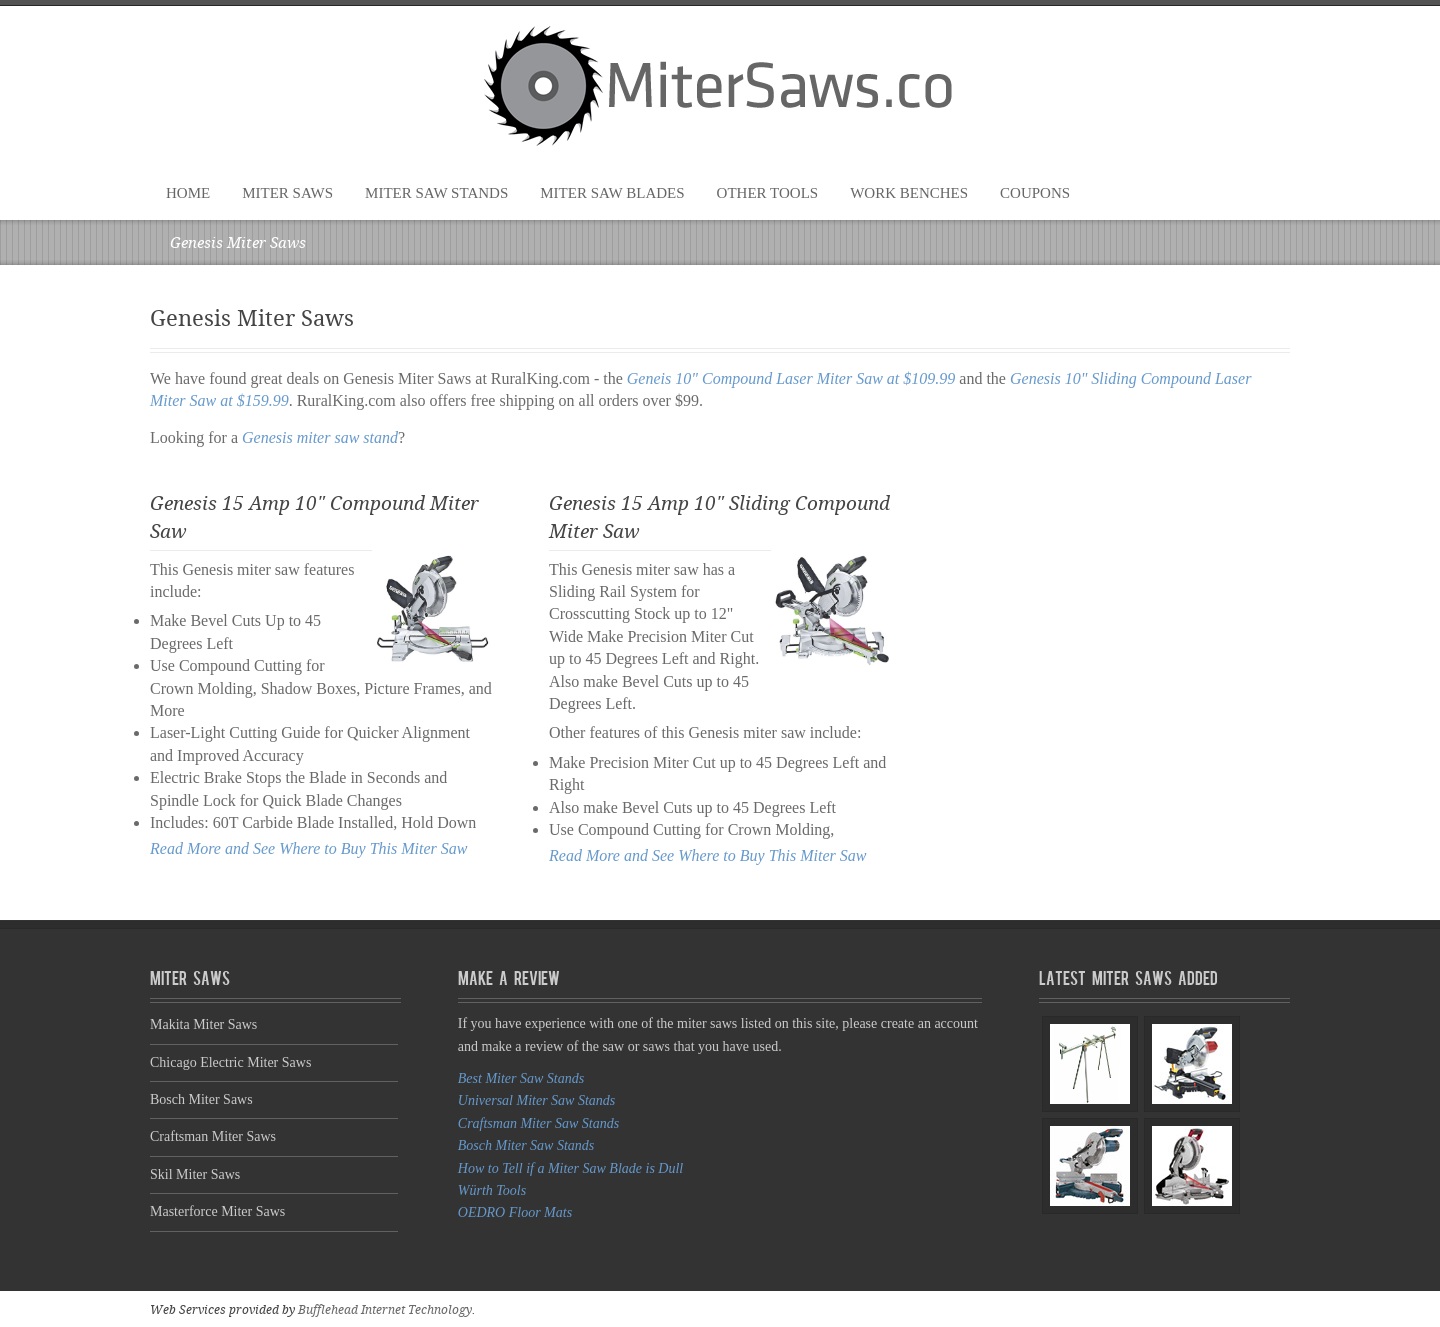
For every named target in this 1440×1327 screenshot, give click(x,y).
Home (188, 193)
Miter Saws (287, 193)
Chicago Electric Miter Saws (230, 1062)
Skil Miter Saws (195, 1174)
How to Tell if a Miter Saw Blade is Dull (570, 1168)
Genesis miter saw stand (320, 437)
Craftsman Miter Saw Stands (538, 1123)
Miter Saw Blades (612, 193)
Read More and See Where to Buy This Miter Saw (308, 848)
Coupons (1035, 193)
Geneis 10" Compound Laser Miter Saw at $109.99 (791, 378)
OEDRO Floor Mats (515, 1212)
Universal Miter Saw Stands (537, 1100)
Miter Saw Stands (436, 193)
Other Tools (768, 193)
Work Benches (909, 193)
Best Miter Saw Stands (521, 1078)
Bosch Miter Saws (201, 1099)
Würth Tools (492, 1190)
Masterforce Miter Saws (217, 1211)
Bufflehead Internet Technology (385, 1310)
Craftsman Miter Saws (213, 1136)
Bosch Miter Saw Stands (526, 1145)
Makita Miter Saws (203, 1024)
